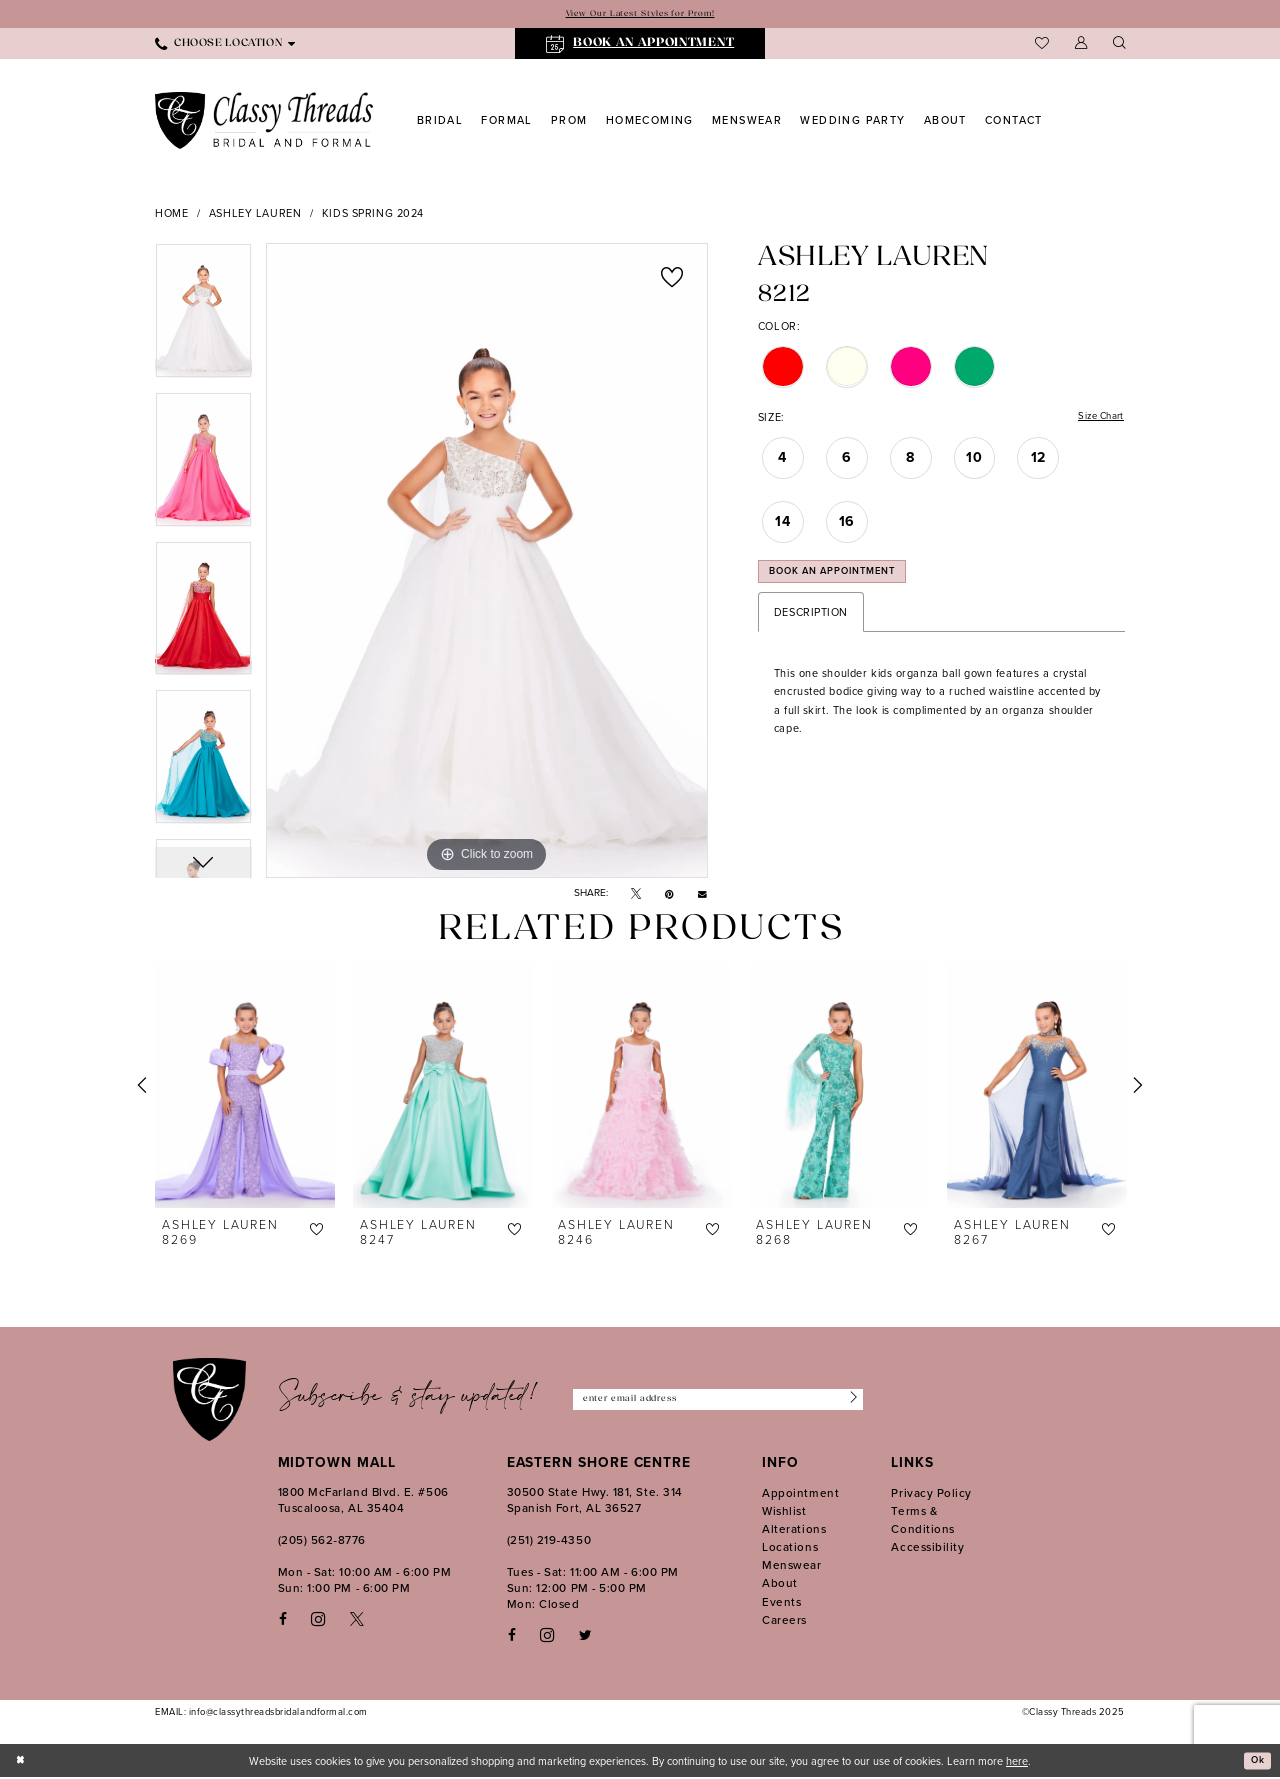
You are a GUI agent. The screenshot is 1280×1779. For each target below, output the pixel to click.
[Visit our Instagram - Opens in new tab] (318, 1620)
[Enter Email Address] (717, 1401)
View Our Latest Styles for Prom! (640, 14)
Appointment (800, 1494)
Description (811, 624)
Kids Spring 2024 (373, 215)
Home (171, 215)
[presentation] (245, 1086)
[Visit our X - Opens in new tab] (357, 1620)
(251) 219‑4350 (549, 1541)
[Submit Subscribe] (848, 1401)
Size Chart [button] (1096, 420)
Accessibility (927, 1548)
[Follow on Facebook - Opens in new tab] (512, 1636)
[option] (203, 318)
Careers (784, 1621)
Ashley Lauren (255, 215)
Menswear (791, 1567)
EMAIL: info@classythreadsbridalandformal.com (261, 1713)
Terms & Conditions (922, 1521)
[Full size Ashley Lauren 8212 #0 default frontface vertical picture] (487, 562)
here (1017, 1762)
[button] (1081, 45)
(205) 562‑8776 (322, 1541)
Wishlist (784, 1512)
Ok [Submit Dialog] (1256, 1762)
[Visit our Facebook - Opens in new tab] (283, 1620)
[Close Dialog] (22, 1761)
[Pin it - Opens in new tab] (669, 895)
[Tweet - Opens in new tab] (636, 895)
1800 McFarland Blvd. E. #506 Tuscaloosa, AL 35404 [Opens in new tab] (363, 1501)
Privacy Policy (931, 1494)
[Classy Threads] (264, 121)
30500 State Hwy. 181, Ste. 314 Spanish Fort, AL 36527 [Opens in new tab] (595, 1501)
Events (781, 1603)
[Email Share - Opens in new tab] (702, 895)
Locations (790, 1548)
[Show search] (1119, 45)
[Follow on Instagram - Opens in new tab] (547, 1636)
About (780, 1585)
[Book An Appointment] (640, 45)
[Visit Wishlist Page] (1042, 45)
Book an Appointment (846, 581)
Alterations (794, 1530)
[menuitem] (225, 45)
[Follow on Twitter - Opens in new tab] (585, 1636)
